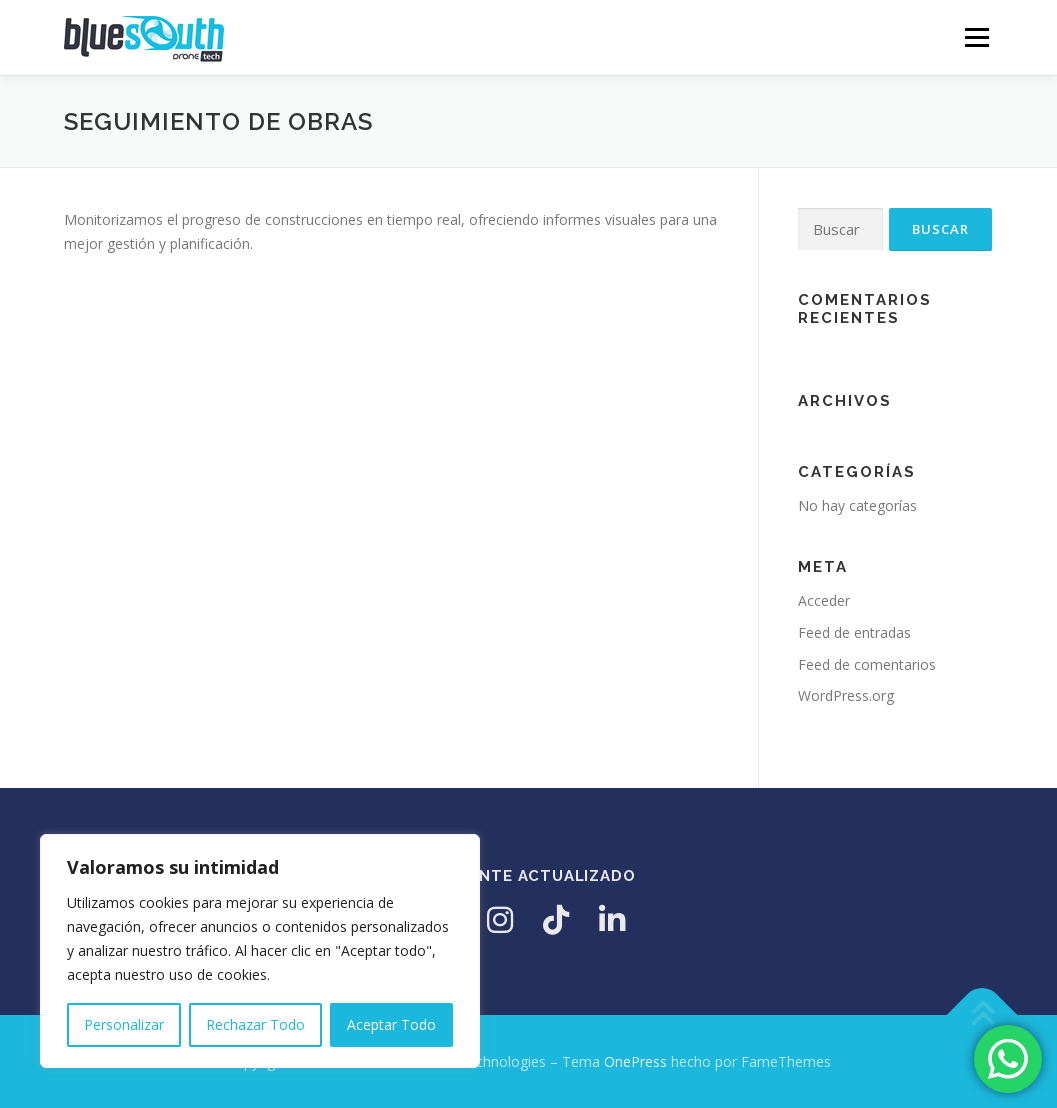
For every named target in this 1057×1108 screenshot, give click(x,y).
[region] (260, 951)
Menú (976, 37)
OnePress (635, 1061)
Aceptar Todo (391, 1024)
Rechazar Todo (255, 1024)
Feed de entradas (854, 632)
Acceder (824, 600)
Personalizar (124, 1024)
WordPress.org (846, 695)
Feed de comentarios (867, 664)
